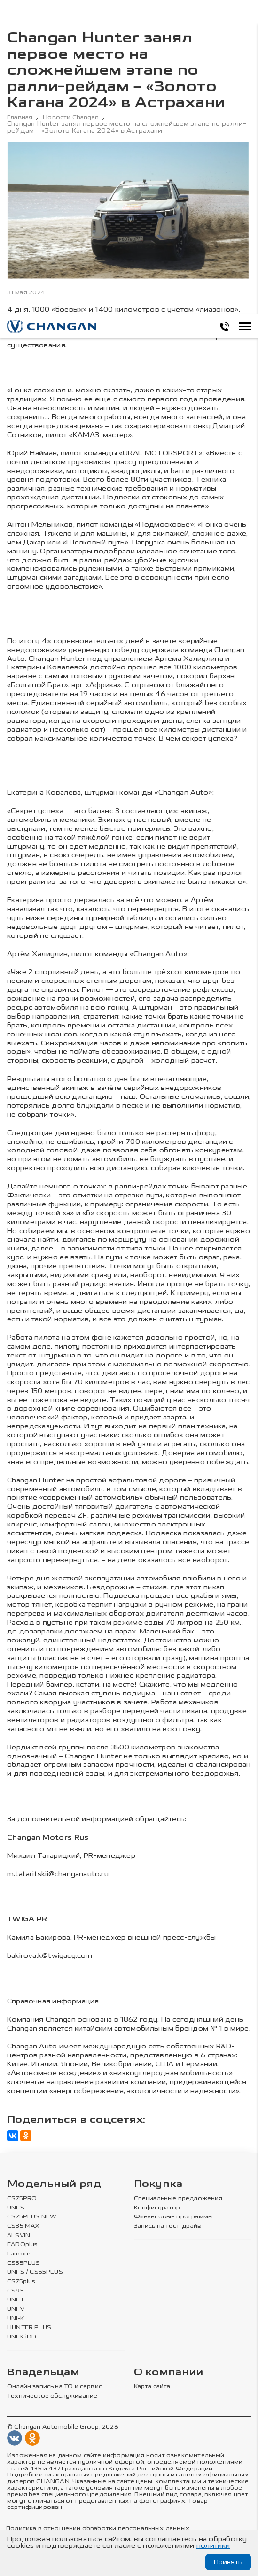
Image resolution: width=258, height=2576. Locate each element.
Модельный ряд (54, 2184)
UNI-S (15, 2207)
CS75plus (20, 2279)
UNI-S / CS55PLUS (33, 2270)
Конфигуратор (156, 2207)
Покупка (158, 2184)
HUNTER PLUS (27, 2324)
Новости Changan (74, 117)
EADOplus (21, 2243)
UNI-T (15, 2297)
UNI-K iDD (21, 2333)
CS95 (14, 2288)
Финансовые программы (171, 2216)
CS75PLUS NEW (29, 2216)
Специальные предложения (176, 2198)
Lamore (18, 2252)
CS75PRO (20, 2198)
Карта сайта (152, 2383)
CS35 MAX (22, 2225)
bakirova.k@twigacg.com (50, 1956)
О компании (168, 2368)
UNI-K (15, 2315)
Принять (228, 2562)
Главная (20, 117)
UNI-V (15, 2306)
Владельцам (43, 2368)
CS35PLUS (21, 2261)
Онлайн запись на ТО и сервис (53, 2383)
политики (213, 2546)
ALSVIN (18, 2234)
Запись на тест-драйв (166, 2225)
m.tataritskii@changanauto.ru (58, 1874)
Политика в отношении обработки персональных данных (93, 2524)
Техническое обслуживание (49, 2392)
